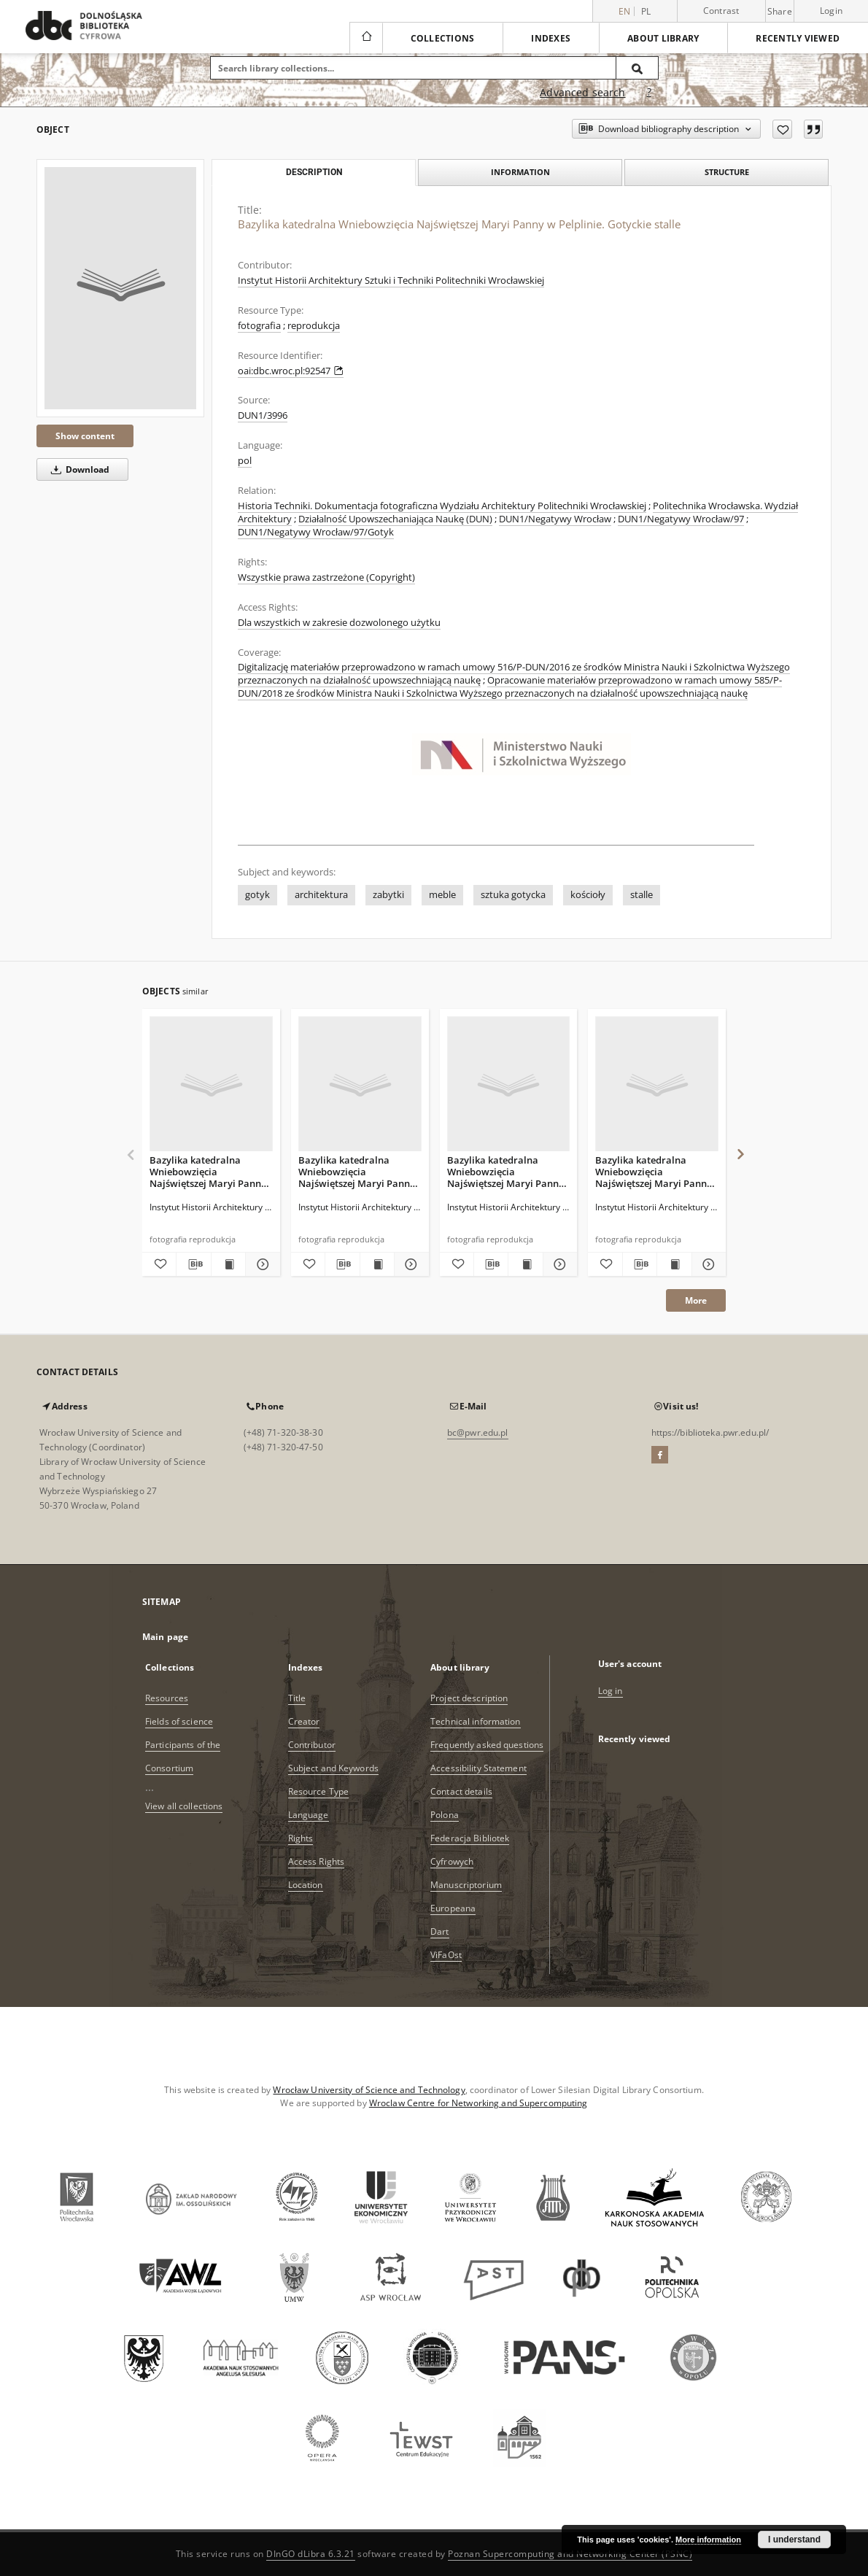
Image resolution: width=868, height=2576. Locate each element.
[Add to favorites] (782, 129)
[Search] (637, 68)
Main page (165, 1637)
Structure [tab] (727, 171)
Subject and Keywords (333, 1768)
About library (663, 38)
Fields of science (179, 1721)
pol (245, 461)
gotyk (257, 895)
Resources (166, 1698)
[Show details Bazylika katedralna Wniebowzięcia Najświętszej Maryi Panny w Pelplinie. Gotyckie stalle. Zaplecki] (707, 1264)
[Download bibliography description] (193, 1264)
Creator (304, 1721)
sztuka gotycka (513, 895)
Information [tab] (520, 171)
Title (297, 1698)
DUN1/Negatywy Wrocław (555, 519)
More (696, 1300)
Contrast (721, 10)
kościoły (587, 895)
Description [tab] (314, 172)
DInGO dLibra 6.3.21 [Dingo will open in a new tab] (310, 2554)
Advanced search (582, 92)
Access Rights (316, 1861)
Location (305, 1885)
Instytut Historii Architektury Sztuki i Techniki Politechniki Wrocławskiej (391, 280)
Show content (85, 436)
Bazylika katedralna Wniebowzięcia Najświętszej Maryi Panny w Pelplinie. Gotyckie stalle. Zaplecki (653, 1171)
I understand (794, 2539)
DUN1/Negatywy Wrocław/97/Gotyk (316, 532)
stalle (641, 895)
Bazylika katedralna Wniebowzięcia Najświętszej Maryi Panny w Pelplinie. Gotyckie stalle (210, 1171)
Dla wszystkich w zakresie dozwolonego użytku (339, 622)
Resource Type (318, 1791)
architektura (321, 895)
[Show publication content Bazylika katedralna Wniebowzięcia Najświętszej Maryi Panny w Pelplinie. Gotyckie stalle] (228, 1264)
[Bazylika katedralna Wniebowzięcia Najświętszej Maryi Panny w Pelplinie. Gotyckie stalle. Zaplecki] (657, 1084)
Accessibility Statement (478, 1768)
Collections (443, 38)
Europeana (453, 1908)
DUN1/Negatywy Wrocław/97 (681, 519)
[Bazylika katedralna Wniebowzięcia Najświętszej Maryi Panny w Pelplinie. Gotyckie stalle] (120, 288)
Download (77, 469)
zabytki (388, 895)
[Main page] (365, 38)
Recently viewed (798, 38)
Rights (301, 1838)
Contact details (461, 1791)
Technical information (475, 1721)
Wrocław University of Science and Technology (369, 2090)
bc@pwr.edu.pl (477, 1432)
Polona (444, 1815)
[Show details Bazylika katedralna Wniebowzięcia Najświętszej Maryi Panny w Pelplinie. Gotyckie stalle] (260, 1264)
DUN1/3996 (262, 415)
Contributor (312, 1744)
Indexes (550, 38)
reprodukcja (313, 326)
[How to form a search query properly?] (649, 93)
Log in (610, 1691)
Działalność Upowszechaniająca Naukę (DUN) (395, 519)
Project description (469, 1698)
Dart (439, 1931)
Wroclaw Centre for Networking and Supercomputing (478, 2103)
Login (831, 10)
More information (708, 2539)
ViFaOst (446, 1955)
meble (442, 895)
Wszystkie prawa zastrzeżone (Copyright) (326, 577)
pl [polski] (646, 11)
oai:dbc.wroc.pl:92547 (291, 371)
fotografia (259, 326)
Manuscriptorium (466, 1885)
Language (308, 1815)
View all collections (183, 1806)
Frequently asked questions (486, 1744)
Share (779, 12)
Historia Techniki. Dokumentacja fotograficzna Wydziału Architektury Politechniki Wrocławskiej (442, 506)
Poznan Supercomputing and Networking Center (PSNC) (570, 2554)
